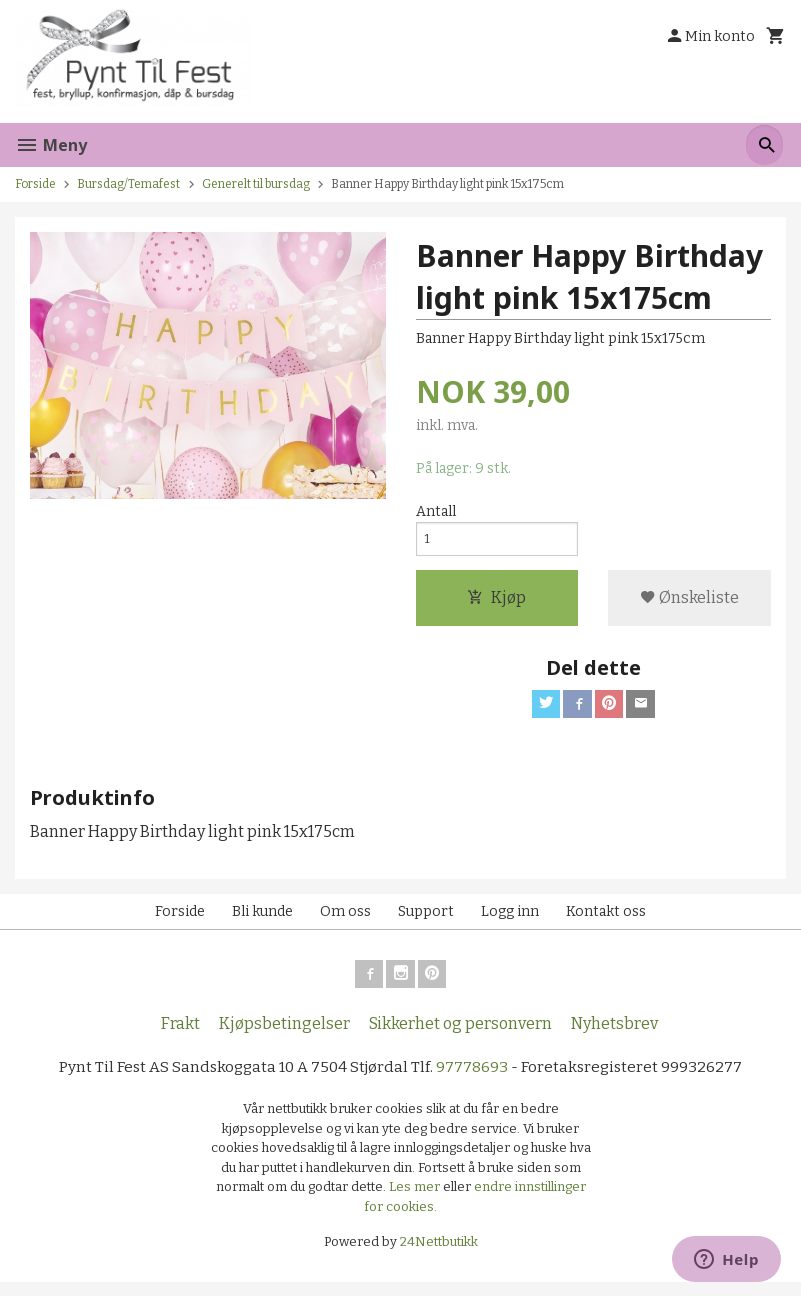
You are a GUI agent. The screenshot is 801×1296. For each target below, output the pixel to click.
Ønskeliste (689, 603)
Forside (35, 184)
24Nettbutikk (439, 1255)
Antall (436, 512)
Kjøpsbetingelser (284, 1036)
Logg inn (510, 920)
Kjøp (496, 603)
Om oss (345, 920)
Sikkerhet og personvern (460, 1036)
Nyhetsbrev (614, 1036)
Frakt (180, 1036)
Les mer (416, 1200)
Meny (51, 145)
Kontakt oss (606, 920)
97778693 (475, 1080)
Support (426, 920)
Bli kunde (262, 920)
